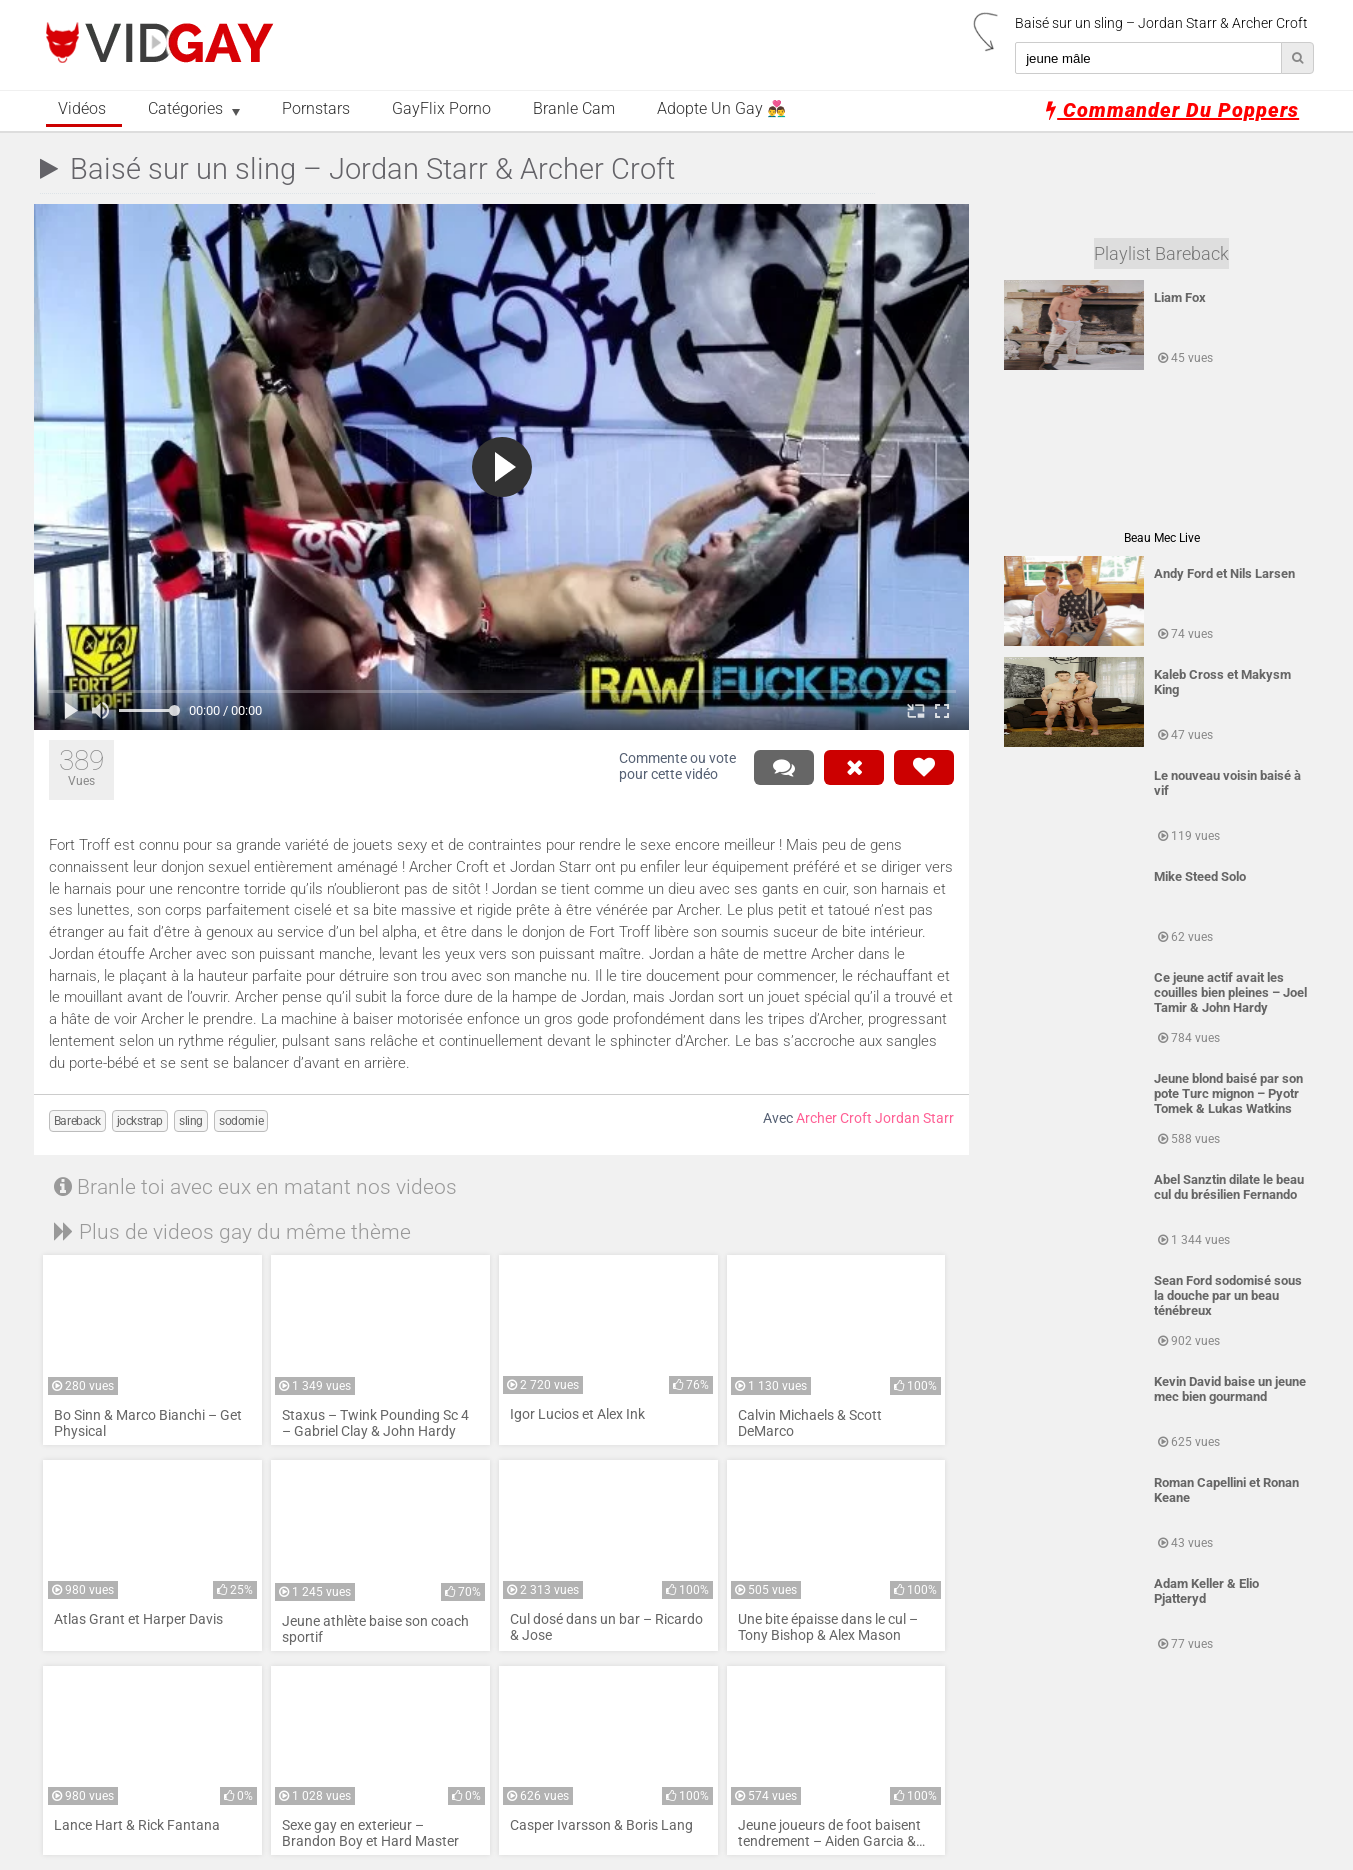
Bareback (77, 1121)
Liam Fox (1180, 297)
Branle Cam (574, 109)
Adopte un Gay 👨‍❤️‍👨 (721, 109)
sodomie (241, 1121)
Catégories (185, 109)
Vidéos (82, 109)
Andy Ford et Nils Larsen (1224, 573)
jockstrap (140, 1121)
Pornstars (316, 109)
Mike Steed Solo (1200, 876)
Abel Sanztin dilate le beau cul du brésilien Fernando (1229, 1187)
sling (191, 1121)
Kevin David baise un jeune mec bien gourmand (1230, 1389)
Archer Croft (834, 1118)
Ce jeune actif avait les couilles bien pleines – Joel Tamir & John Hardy (1230, 992)
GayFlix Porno (441, 109)
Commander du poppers (1172, 110)
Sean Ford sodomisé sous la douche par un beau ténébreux (1228, 1295)
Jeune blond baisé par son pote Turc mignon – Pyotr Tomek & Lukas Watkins (1228, 1093)
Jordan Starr (914, 1118)
